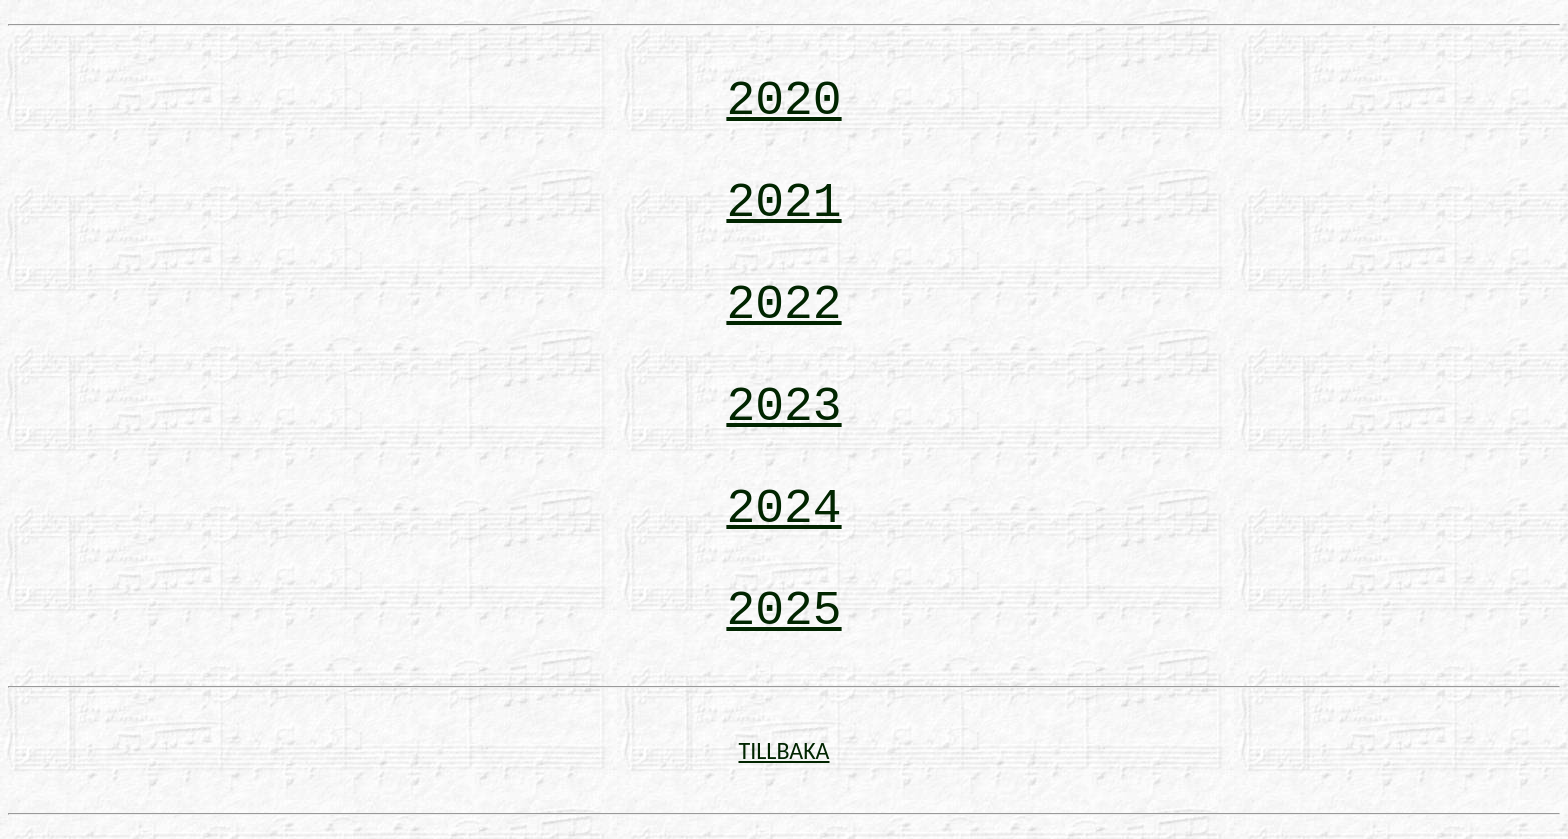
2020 (783, 101)
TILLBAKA (784, 750)
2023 (783, 407)
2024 (783, 509)
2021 (783, 203)
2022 (783, 305)
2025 (783, 611)
